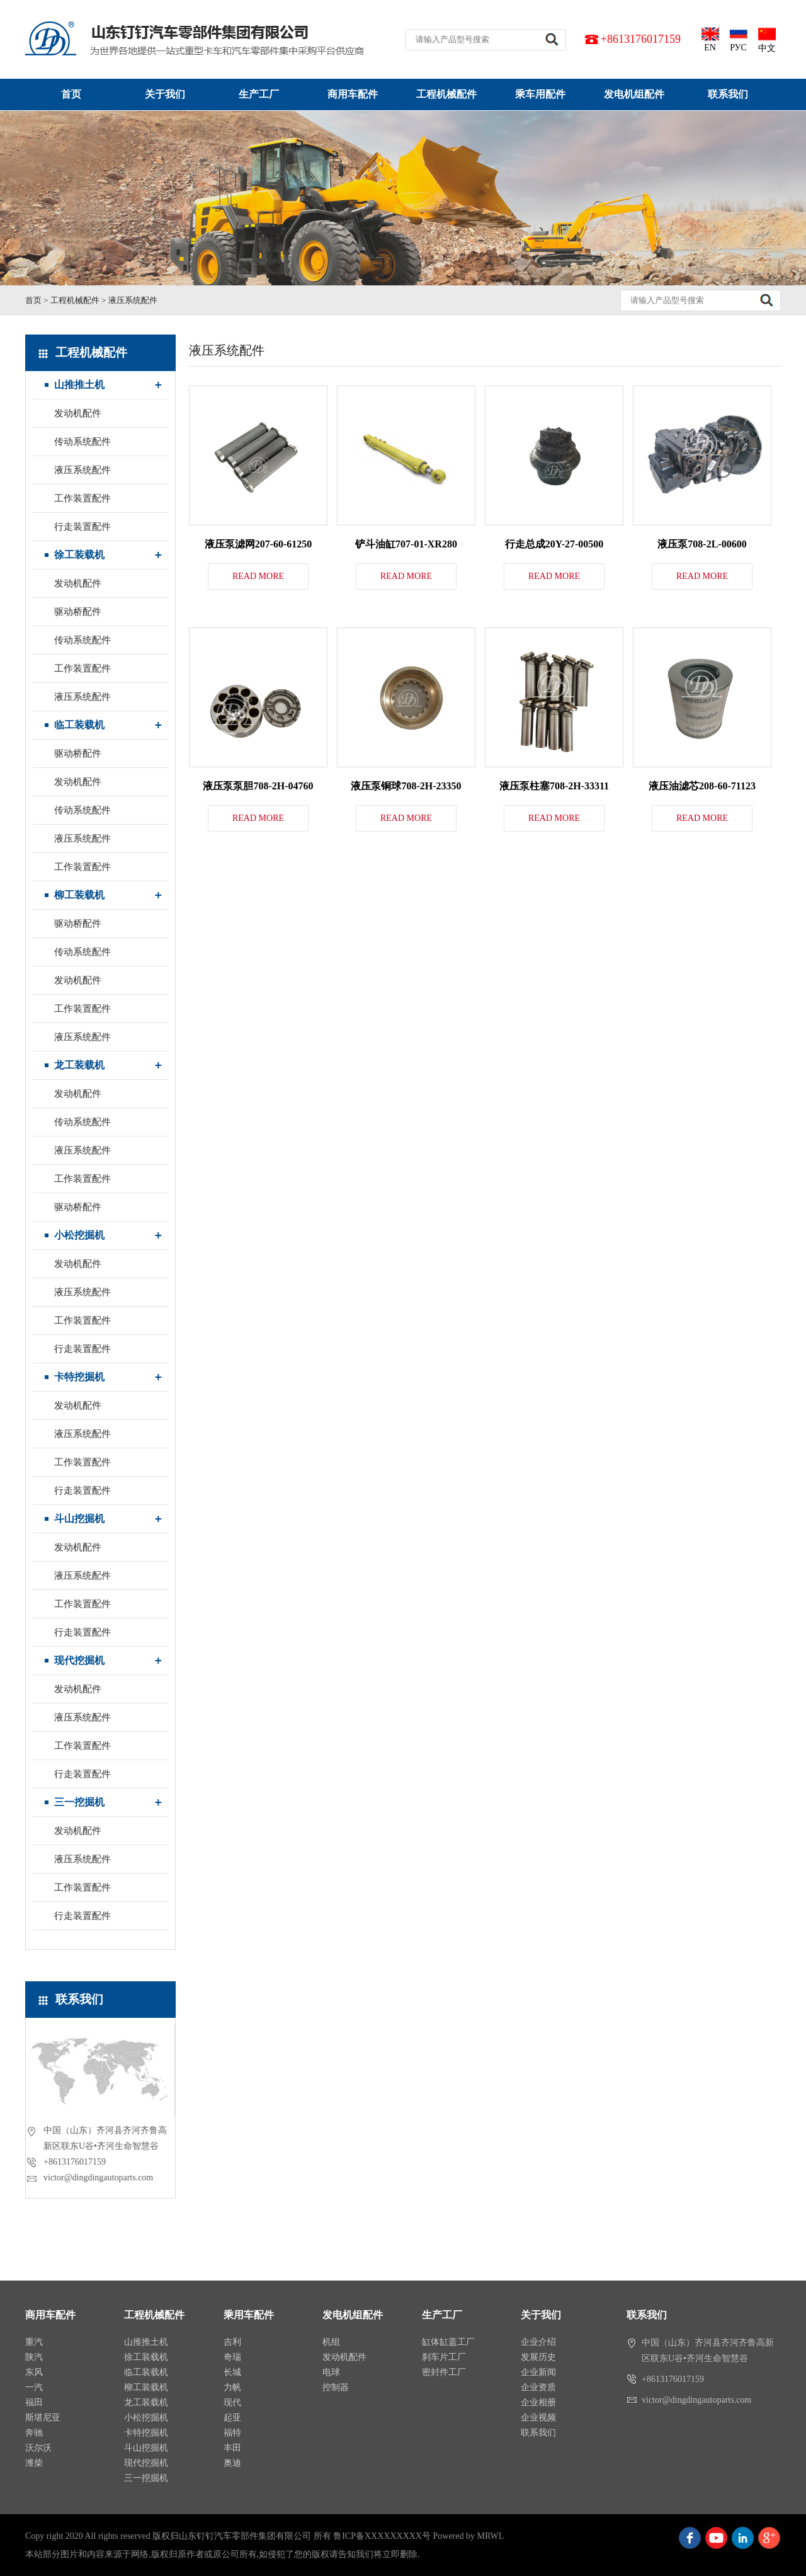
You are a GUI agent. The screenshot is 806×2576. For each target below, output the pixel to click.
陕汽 (34, 2357)
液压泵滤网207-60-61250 (258, 544)
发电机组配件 (634, 94)
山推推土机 (79, 384)
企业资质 (538, 2387)
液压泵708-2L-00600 (701, 544)
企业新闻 (538, 2372)
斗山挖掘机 (79, 1518)
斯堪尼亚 (42, 2417)
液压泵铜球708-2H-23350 (406, 786)
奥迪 (232, 2463)
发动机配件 (77, 413)
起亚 (232, 2417)
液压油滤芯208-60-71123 (702, 786)
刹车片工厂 (444, 2357)
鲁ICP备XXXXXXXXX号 (382, 2536)
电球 (331, 2372)
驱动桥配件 (77, 612)
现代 (232, 2402)
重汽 (34, 2342)
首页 (71, 94)
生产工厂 (259, 94)
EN (710, 38)
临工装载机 (79, 724)
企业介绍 (538, 2342)
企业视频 (538, 2417)
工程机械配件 (446, 94)
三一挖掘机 (79, 1802)
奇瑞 (232, 2357)
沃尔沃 (38, 2448)
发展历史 (538, 2357)
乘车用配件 (540, 94)
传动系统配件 (82, 442)
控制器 (335, 2387)
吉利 (232, 2342)
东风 (34, 2372)
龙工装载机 (79, 1065)
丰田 (232, 2448)
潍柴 (34, 2463)
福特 (232, 2432)
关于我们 (165, 94)
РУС (738, 38)
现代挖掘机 (79, 1660)
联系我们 (728, 94)
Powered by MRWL (468, 2536)
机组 (331, 2342)
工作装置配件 (82, 498)
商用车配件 (352, 94)
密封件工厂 (444, 2372)
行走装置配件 (82, 527)
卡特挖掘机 (79, 1376)
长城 (232, 2372)
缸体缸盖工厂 (448, 2342)
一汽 (34, 2387)
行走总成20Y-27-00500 (554, 544)
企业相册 (538, 2402)
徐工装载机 (79, 554)
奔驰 (34, 2432)
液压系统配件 (132, 300)
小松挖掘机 (79, 1235)
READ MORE (258, 576)
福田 (34, 2402)
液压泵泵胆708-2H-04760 (258, 786)
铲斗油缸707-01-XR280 (406, 544)
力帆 (232, 2387)
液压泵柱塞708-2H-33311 (554, 786)
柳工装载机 (79, 895)
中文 (767, 39)
